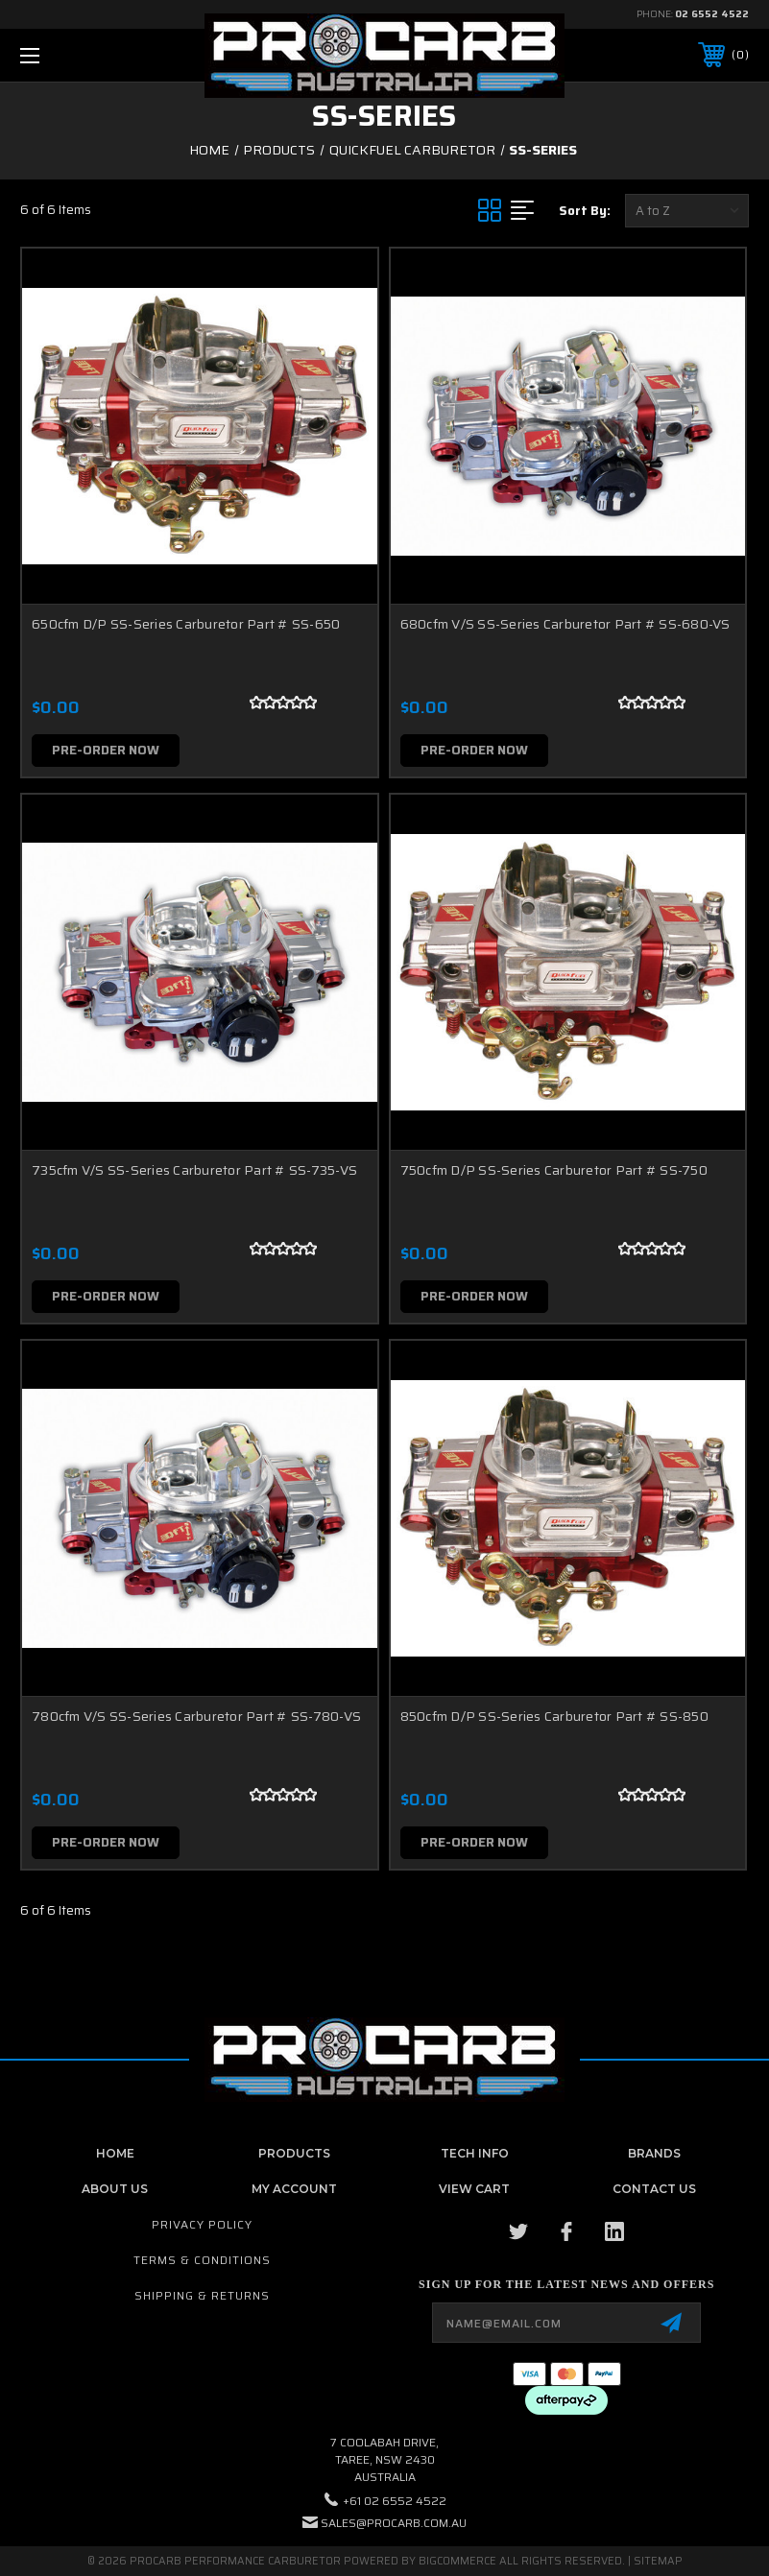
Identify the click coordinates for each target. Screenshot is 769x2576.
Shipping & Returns (202, 2295)
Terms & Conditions (202, 2260)
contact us (654, 2189)
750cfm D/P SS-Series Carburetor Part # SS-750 (554, 1170)
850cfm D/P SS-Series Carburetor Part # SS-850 (554, 1716)
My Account (294, 2189)
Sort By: (585, 211)
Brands (654, 2153)
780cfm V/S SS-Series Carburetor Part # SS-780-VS (196, 1716)
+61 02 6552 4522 (394, 2501)
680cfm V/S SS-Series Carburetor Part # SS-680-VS (565, 623)
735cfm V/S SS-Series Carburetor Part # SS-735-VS (194, 1170)
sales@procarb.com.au (394, 2523)
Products (294, 2153)
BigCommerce (457, 2561)
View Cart (474, 2189)
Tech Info (475, 2153)
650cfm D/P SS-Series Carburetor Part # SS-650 (186, 623)
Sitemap (658, 2561)
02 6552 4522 (712, 14)
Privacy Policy (202, 2224)
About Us (115, 2189)
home (115, 2153)
